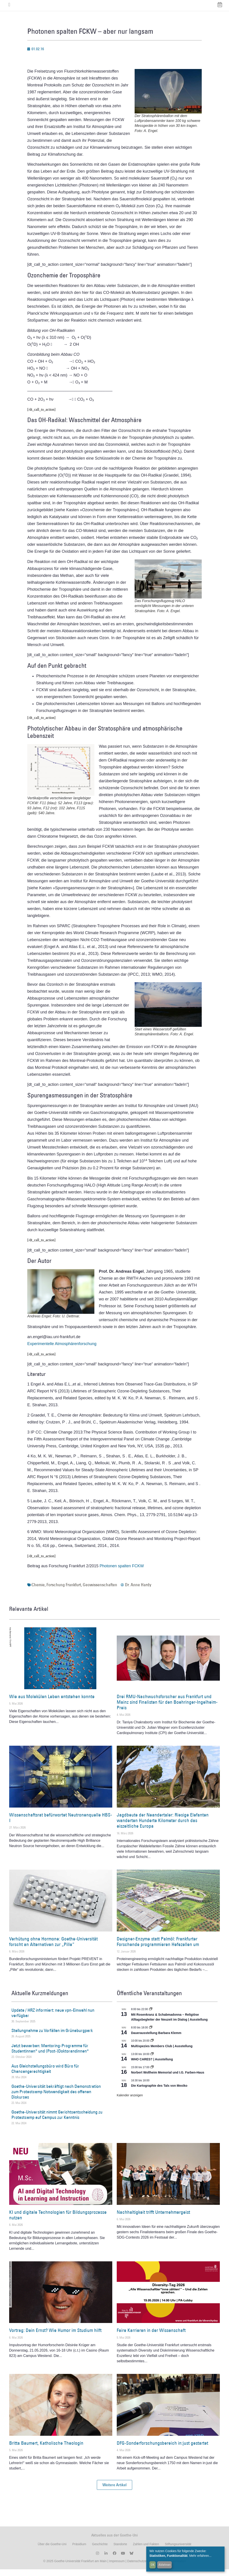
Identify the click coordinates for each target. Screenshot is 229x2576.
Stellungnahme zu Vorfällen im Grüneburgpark (52, 2037)
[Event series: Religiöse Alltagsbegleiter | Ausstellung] (150, 2015)
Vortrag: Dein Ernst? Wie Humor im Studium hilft (55, 2337)
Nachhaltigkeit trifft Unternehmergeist (153, 2219)
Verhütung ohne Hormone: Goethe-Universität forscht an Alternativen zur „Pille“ (53, 1948)
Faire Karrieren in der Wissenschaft (151, 2337)
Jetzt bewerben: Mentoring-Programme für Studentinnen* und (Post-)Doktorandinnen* (50, 2055)
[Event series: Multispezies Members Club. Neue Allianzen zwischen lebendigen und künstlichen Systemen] (152, 2047)
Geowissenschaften (100, 1591)
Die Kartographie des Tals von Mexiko (159, 2092)
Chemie (38, 1591)
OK (153, 2565)
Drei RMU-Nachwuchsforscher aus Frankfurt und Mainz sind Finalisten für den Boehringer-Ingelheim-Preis (167, 1708)
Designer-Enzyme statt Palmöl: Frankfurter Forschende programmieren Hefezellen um (158, 1948)
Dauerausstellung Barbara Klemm (156, 2039)
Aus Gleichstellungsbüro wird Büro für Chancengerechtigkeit (45, 2075)
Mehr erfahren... (200, 2555)
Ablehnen (165, 2565)
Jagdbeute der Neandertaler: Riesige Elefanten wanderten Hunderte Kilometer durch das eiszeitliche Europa (163, 1827)
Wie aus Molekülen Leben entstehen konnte (52, 1703)
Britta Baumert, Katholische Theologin (46, 2450)
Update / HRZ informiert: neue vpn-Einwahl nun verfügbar (52, 2019)
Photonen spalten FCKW (122, 1572)
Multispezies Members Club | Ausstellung (162, 2053)
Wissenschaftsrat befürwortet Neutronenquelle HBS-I (60, 1824)
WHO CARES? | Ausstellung (152, 2066)
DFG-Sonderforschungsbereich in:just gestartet (162, 2450)
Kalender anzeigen (130, 2102)
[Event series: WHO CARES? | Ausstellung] (152, 2060)
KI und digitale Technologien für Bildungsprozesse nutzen (58, 2221)
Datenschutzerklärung (142, 2568)
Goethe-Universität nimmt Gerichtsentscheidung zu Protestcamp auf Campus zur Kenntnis (56, 2121)
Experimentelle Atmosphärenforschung (61, 1350)
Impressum (116, 2568)
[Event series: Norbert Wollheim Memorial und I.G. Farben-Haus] (152, 2074)
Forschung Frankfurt (64, 1591)
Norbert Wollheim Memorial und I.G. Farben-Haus (167, 2079)
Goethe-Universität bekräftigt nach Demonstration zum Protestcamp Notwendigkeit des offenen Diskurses (56, 2098)
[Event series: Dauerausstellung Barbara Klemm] (150, 2034)
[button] (114, 2491)
